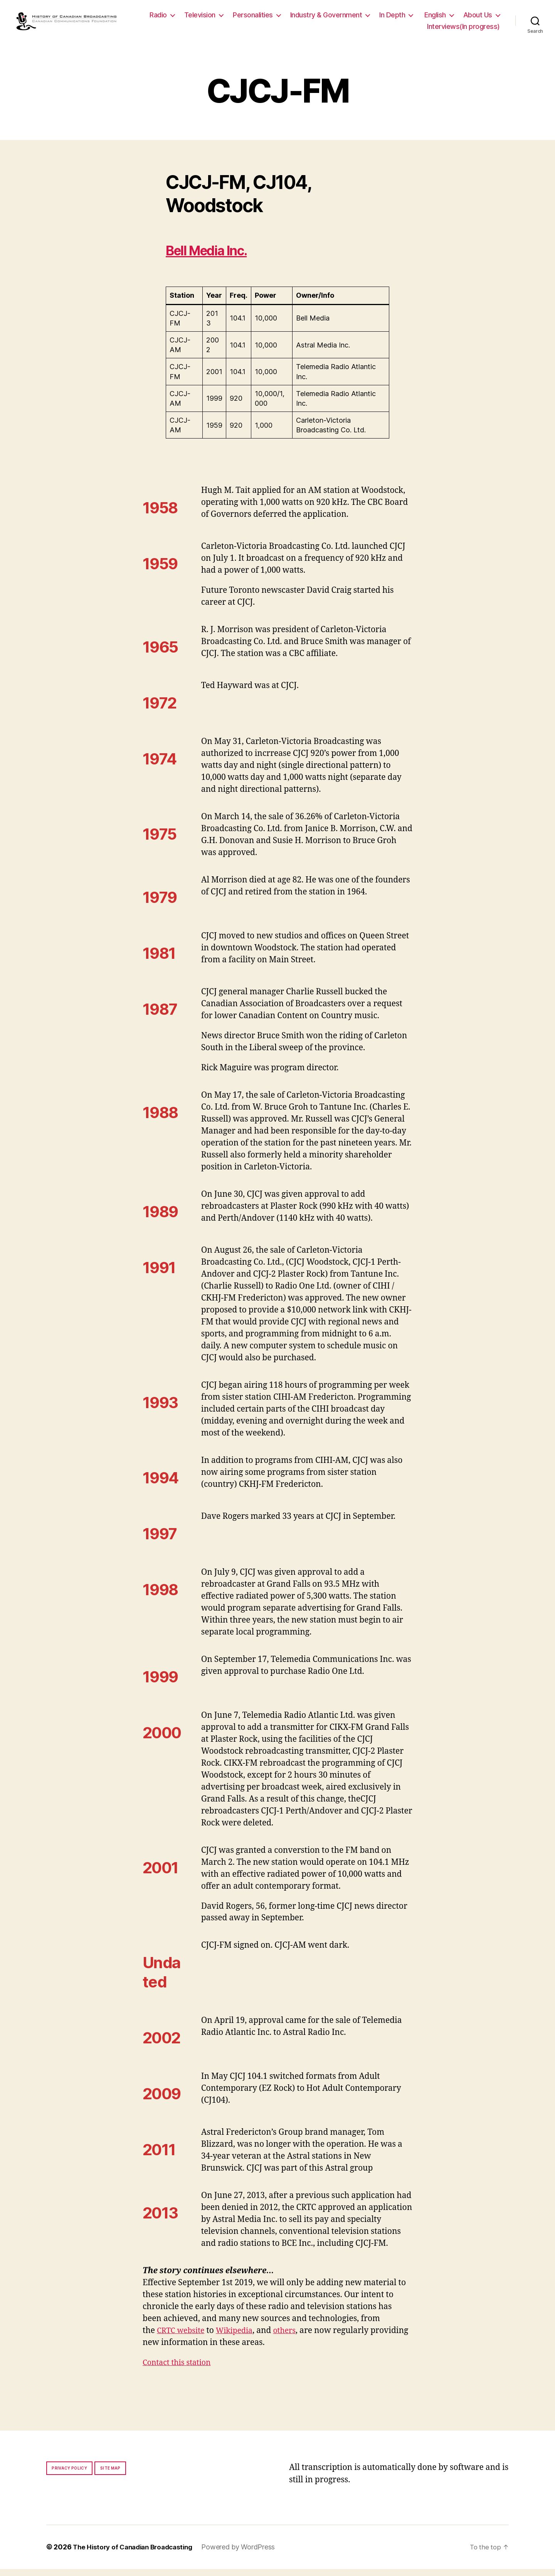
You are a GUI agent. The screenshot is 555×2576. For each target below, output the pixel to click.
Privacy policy (69, 2475)
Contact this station (179, 2370)
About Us (395, 30)
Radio (204, 19)
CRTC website (183, 2338)
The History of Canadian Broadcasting (136, 2554)
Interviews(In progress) (463, 30)
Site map (110, 2475)
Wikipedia (239, 2338)
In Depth (438, 19)
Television (246, 19)
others (292, 2338)
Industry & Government (372, 19)
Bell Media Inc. (216, 257)
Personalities (299, 19)
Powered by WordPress (246, 2554)
